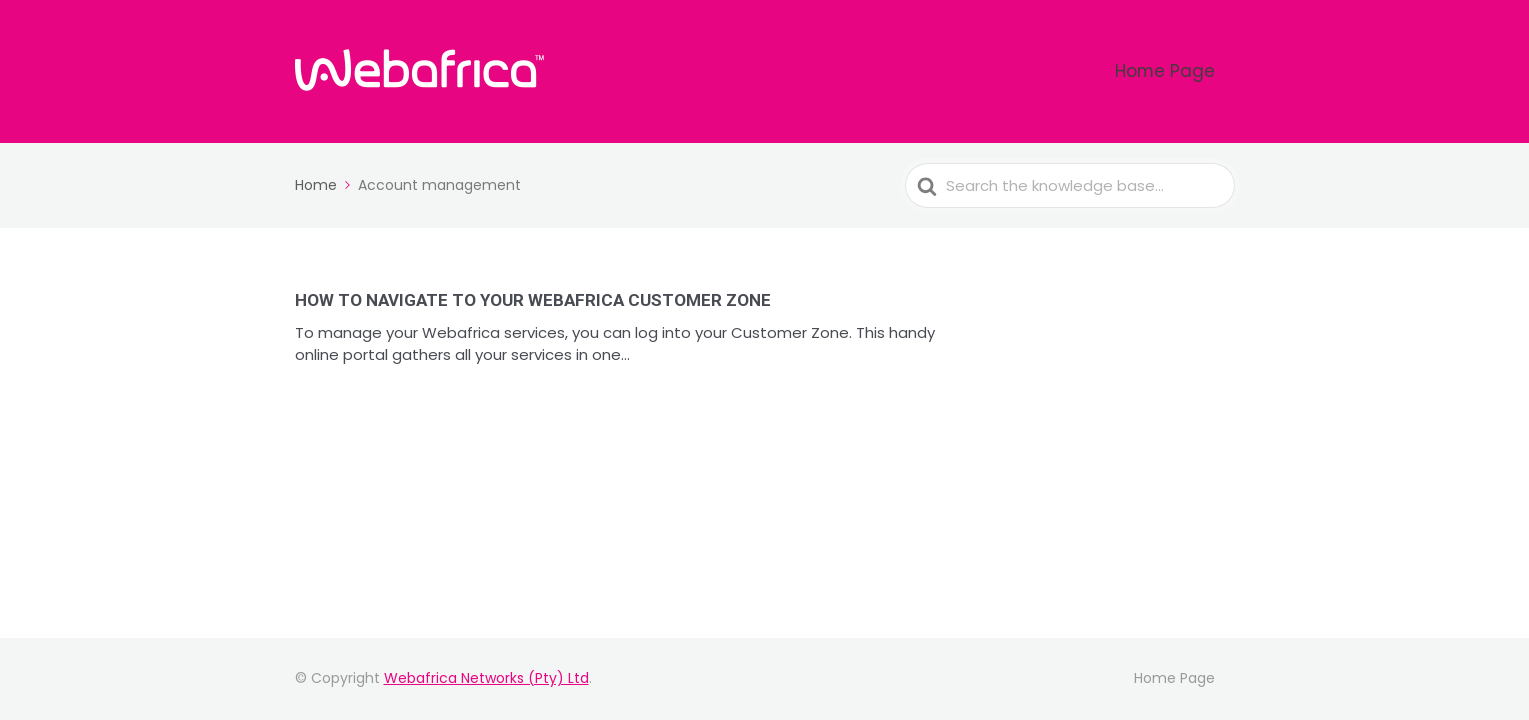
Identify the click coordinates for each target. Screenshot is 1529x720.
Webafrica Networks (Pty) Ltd (486, 678)
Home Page (1183, 71)
